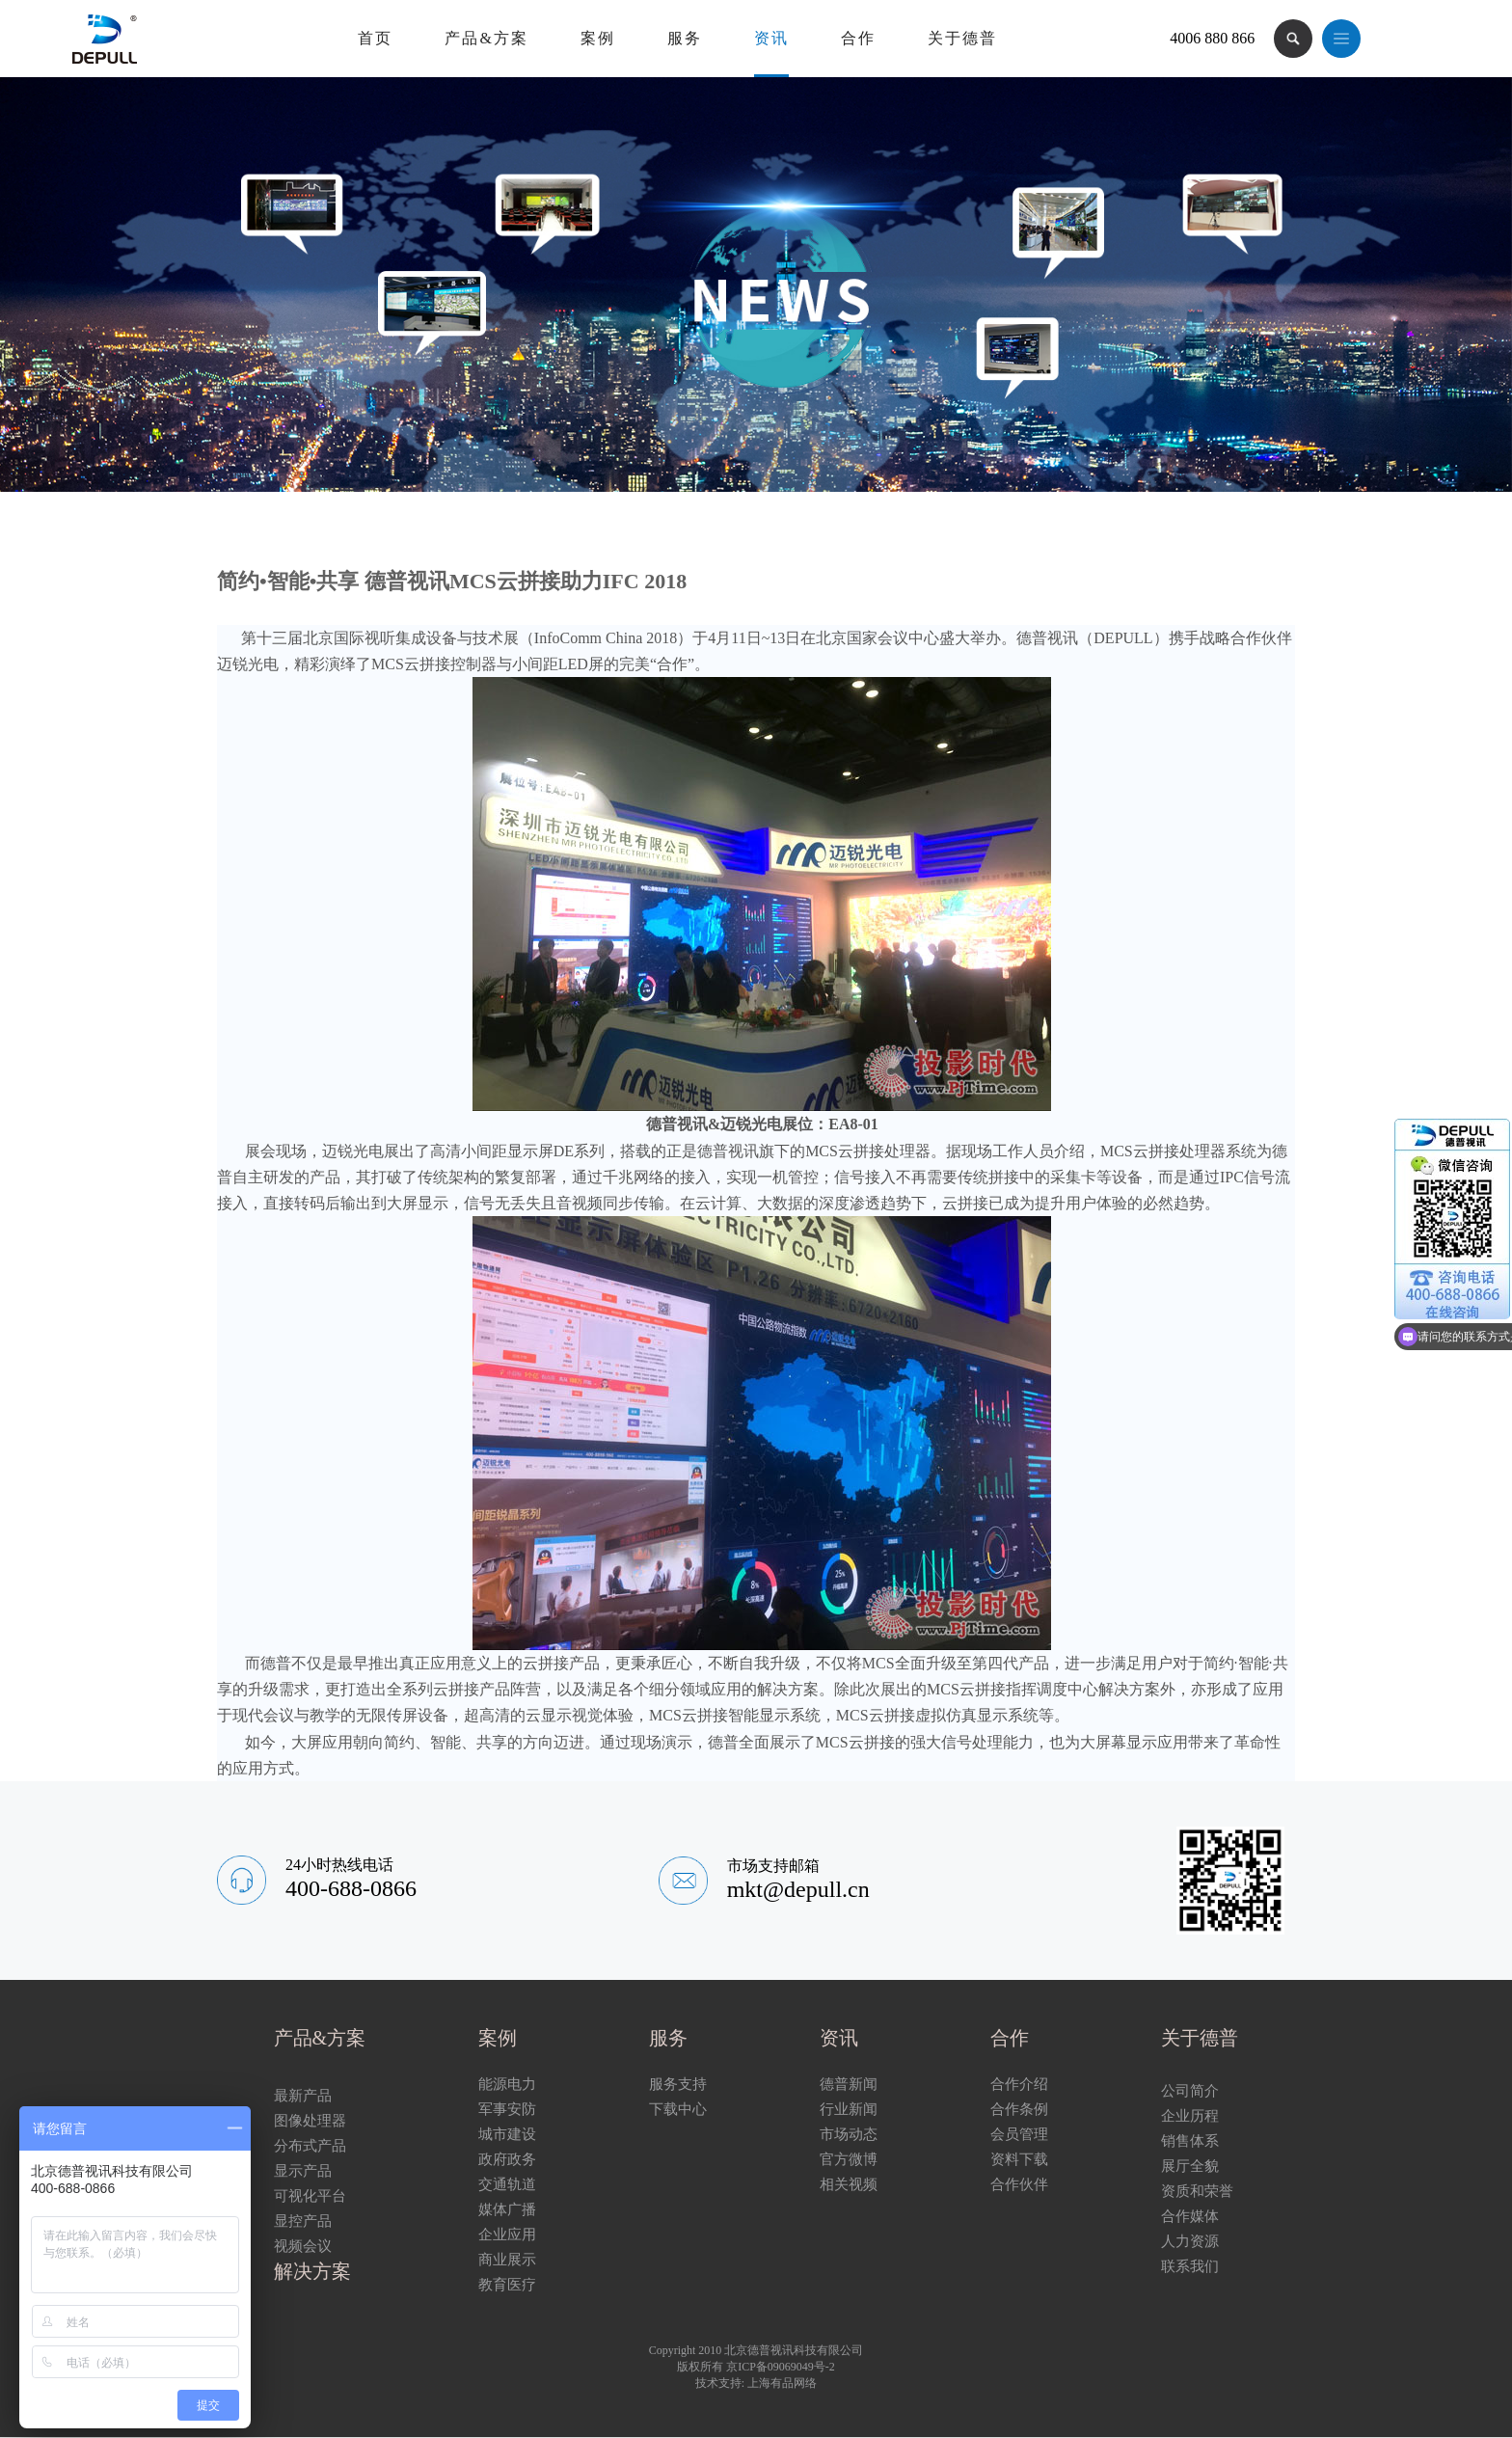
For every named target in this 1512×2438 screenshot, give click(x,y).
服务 (684, 38)
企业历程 (1190, 2116)
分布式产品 (310, 2146)
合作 (858, 38)
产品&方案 (486, 38)
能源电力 (507, 2084)
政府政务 (507, 2159)
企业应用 (507, 2234)
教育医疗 (507, 2284)
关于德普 (962, 38)
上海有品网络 (782, 2383)
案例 (597, 38)
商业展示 (507, 2259)
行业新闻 (849, 2109)
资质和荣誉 (1197, 2191)
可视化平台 (310, 2196)
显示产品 (303, 2171)
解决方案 (312, 2271)
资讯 (771, 38)
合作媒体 (1190, 2216)
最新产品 (303, 2095)
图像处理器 (310, 2120)
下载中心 (678, 2109)
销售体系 (1190, 2141)
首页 (375, 38)
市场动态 (849, 2134)
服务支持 (678, 2084)
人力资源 (1190, 2241)
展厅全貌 (1190, 2166)
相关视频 (849, 2184)
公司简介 (1190, 2091)
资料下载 (1019, 2159)
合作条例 (1019, 2109)
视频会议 (303, 2246)
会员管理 (1019, 2134)
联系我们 (1190, 2266)
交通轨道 (507, 2184)
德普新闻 (849, 2084)
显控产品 (303, 2221)
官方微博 (849, 2159)
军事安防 (507, 2109)
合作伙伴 (1019, 2184)
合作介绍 (1019, 2084)
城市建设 (507, 2134)
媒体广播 (507, 2209)
